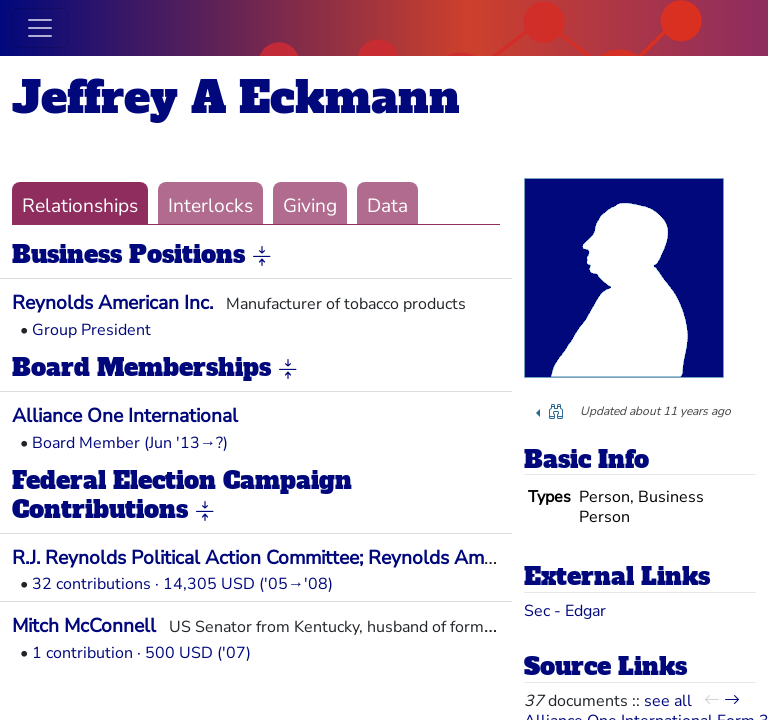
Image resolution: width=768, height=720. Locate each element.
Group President (91, 330)
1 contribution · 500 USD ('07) (141, 653)
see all (668, 701)
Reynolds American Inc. (112, 303)
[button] (262, 256)
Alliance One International (125, 416)
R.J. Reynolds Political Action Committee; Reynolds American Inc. (290, 558)
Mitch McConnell (84, 626)
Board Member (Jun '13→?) (130, 443)
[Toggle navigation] (40, 28)
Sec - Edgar (565, 611)
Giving (310, 206)
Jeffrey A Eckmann (236, 97)
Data (387, 206)
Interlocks (210, 206)
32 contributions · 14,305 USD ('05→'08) (182, 584)
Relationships (80, 206)
